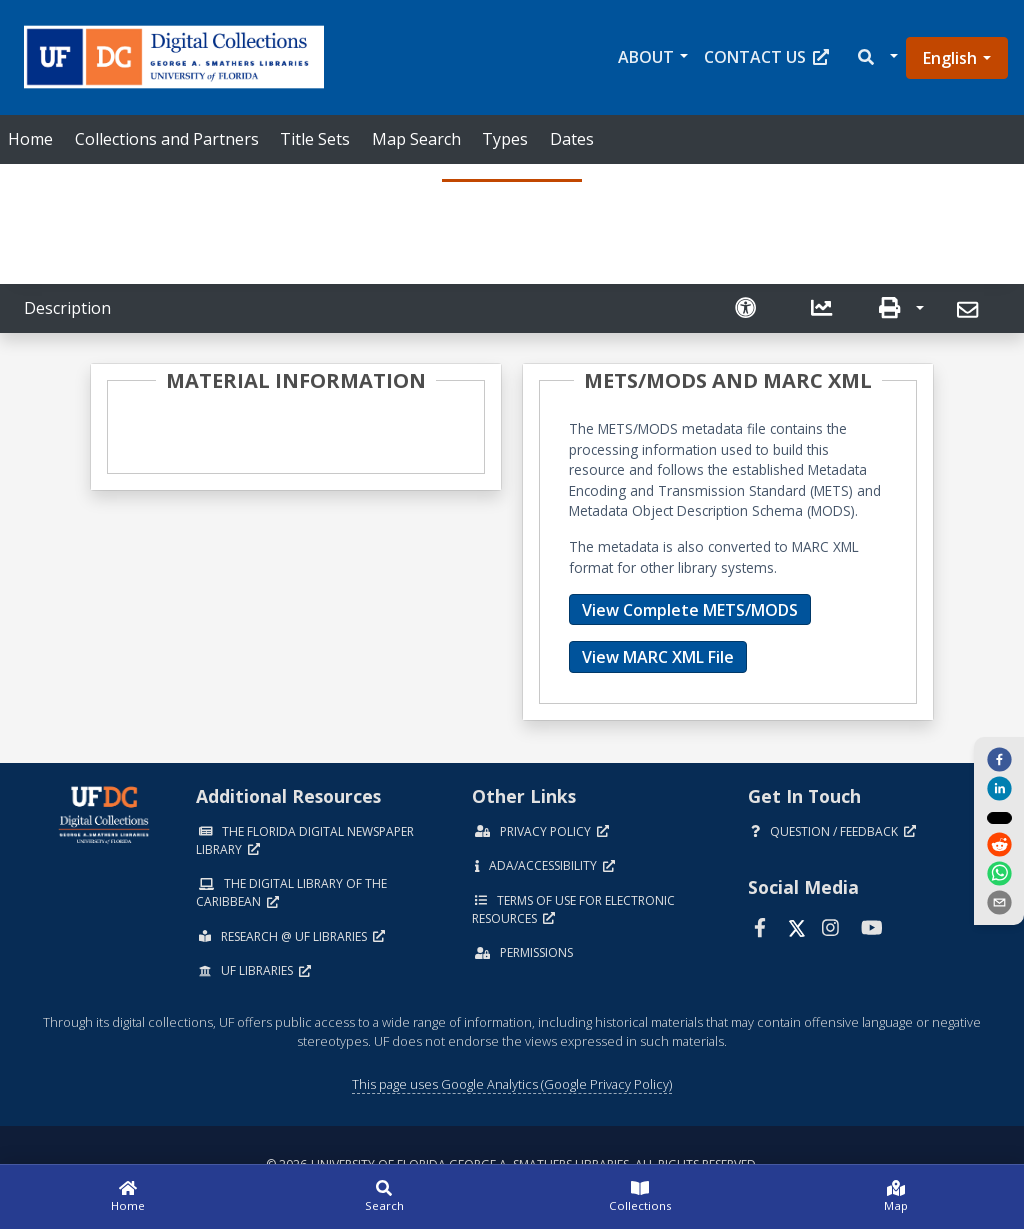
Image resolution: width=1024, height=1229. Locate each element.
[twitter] (999, 817)
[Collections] (640, 1197)
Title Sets (315, 139)
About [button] (646, 57)
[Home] (128, 1197)
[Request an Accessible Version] (748, 308)
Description (67, 308)
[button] (876, 57)
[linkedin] (999, 788)
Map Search (416, 139)
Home (30, 139)
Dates (572, 139)
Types (505, 139)
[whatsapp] (999, 875)
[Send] (970, 310)
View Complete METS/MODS (690, 610)
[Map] (896, 1197)
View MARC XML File (658, 657)
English (950, 58)
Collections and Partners (167, 139)
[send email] (999, 904)
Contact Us (766, 57)
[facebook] (999, 758)
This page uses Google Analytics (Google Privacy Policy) (512, 1084)
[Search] (384, 1197)
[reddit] (999, 846)
